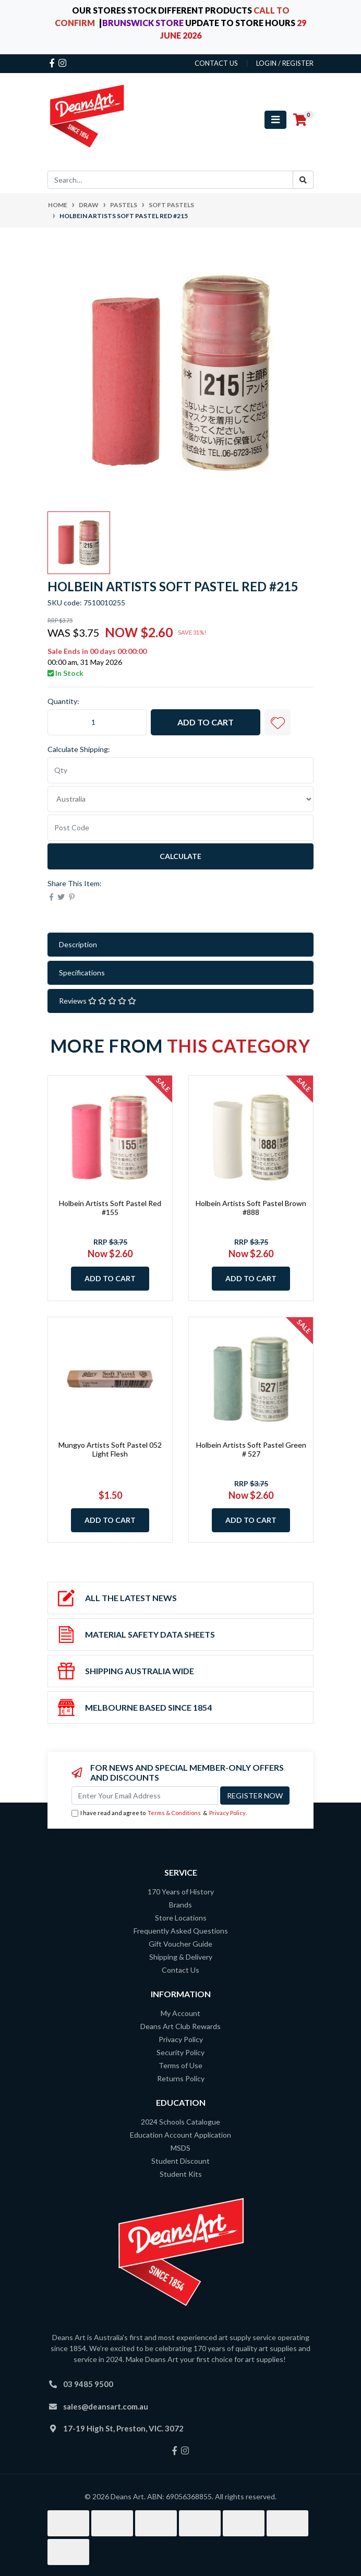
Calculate (180, 856)
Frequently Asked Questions (181, 1930)
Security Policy (180, 2052)
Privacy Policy (227, 1812)
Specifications (82, 972)
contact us (216, 63)
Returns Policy (180, 2078)
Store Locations (181, 1917)
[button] (277, 722)
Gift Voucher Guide (180, 1943)
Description (78, 944)
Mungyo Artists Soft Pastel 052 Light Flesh (110, 1449)
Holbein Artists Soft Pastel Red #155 (110, 1208)
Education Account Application (180, 2134)
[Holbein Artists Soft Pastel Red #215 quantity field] (97, 722)
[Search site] (303, 180)
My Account (180, 2013)
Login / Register (285, 63)
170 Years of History (181, 1891)
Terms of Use (180, 2065)
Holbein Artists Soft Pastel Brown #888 (251, 1208)
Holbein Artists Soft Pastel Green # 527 (251, 1449)
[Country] (180, 799)
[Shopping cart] (300, 120)
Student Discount (180, 2160)
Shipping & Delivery (180, 1956)
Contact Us (180, 1969)
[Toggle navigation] (275, 120)
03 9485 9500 (88, 2384)
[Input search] (170, 180)
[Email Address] (144, 1795)
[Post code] (180, 828)
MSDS (180, 2147)
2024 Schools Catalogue (180, 2121)
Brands (180, 1904)
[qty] (180, 770)
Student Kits (181, 2173)
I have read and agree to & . (159, 1813)
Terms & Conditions (174, 1812)
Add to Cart (205, 722)
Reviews (97, 1000)
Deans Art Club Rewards (180, 2026)
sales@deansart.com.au (105, 2406)
